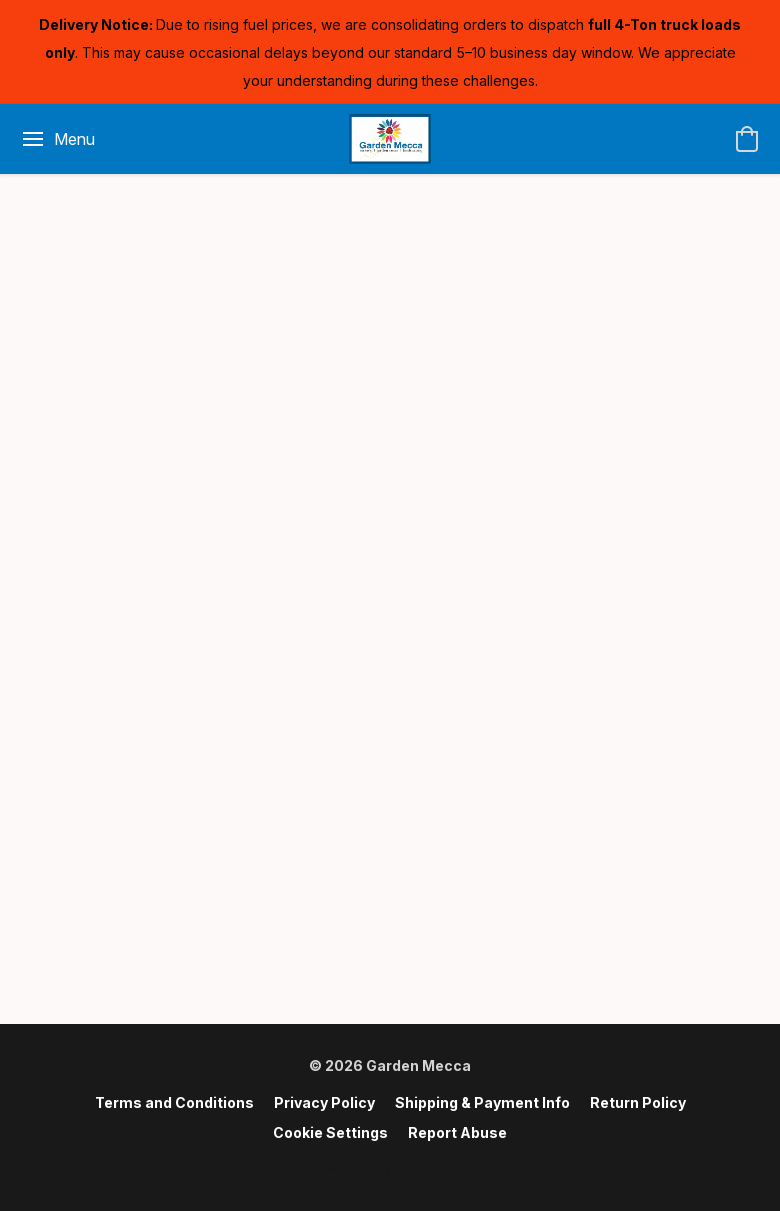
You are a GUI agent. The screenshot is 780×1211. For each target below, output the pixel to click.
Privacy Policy (324, 1102)
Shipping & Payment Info (482, 1102)
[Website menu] (57, 139)
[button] (390, 139)
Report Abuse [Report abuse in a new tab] (457, 1132)
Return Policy (638, 1102)
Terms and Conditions (174, 1102)
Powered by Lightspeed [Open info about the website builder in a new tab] (390, 1167)
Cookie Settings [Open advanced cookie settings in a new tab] (330, 1132)
